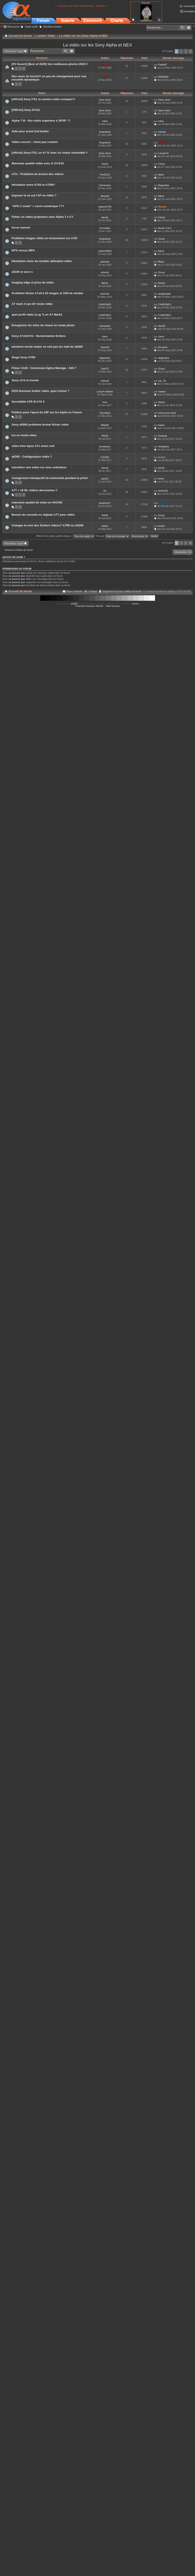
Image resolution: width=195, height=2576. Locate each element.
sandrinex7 (105, 503)
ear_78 (162, 380)
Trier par (112, 536)
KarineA (105, 293)
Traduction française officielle (89, 606)
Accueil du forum (20, 591)
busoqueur (105, 446)
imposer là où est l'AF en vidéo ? (34, 195)
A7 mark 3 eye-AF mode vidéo (32, 303)
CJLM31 (104, 457)
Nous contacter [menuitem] (74, 591)
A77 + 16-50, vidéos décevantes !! (34, 490)
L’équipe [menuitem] (92, 591)
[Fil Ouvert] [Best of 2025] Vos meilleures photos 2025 (48, 64)
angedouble (164, 293)
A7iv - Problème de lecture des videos (37, 174)
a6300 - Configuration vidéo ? (32, 456)
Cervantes (104, 228)
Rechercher (182, 27)
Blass (161, 261)
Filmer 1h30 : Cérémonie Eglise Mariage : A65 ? (44, 368)
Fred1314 (105, 174)
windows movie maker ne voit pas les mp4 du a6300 (47, 346)
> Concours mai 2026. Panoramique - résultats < (81, 6)
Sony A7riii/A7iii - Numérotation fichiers (39, 336)
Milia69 (105, 425)
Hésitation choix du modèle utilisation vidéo (42, 261)
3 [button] (185, 51)
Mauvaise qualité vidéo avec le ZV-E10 (38, 163)
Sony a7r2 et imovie (25, 380)
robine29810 (104, 251)
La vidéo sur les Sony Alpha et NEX (97, 45)
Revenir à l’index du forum (19, 550)
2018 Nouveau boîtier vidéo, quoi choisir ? (41, 391)
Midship (162, 503)
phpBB (74, 603)
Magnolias (163, 185)
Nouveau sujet (13, 51)
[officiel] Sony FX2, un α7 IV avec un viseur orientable (48, 152)
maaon (162, 391)
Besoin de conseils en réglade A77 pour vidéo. (43, 514)
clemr (105, 336)
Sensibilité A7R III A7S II (28, 401)
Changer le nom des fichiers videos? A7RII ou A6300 (48, 525)
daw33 (161, 325)
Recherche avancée (189, 27)
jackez (161, 457)
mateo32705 (104, 206)
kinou (161, 478)
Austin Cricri (164, 228)
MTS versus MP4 (23, 250)
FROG (104, 435)
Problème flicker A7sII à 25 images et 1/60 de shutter (47, 293)
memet (105, 468)
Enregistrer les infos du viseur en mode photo (43, 325)
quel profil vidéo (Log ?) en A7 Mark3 (37, 314)
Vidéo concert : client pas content (35, 142)
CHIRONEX (104, 304)
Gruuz (161, 238)
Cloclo (161, 217)
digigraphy (104, 358)
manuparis (104, 325)
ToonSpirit (104, 413)
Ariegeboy (163, 446)
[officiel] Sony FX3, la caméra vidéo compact (42, 99)
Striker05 (163, 490)
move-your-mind (167, 413)
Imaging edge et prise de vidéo (33, 282)
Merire (104, 283)
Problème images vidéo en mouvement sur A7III (44, 238)
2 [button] (181, 51)
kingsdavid (105, 131)
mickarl (162, 131)
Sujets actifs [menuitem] (31, 26)
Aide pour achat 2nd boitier (30, 131)
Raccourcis (13, 26)
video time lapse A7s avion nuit (33, 446)
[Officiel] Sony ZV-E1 (26, 110)
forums (135, 603)
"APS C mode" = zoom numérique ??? (38, 206)
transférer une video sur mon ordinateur (39, 467)
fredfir (105, 515)
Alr (104, 490)
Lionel (104, 64)
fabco (161, 174)
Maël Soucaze (113, 606)
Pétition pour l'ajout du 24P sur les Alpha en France (47, 412)
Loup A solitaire (105, 391)
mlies (105, 121)
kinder (161, 468)
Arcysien (162, 347)
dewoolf (105, 196)
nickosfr (105, 272)
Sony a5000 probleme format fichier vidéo (40, 424)
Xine (104, 402)
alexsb (104, 217)
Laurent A (163, 153)
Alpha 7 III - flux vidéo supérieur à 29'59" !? (41, 120)
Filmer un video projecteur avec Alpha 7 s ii (41, 216)
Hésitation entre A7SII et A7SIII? (33, 184)
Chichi (104, 164)
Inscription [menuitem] (189, 11)
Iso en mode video (24, 435)
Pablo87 (162, 64)
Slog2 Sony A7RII (23, 357)
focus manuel (21, 227)
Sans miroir (105, 99)
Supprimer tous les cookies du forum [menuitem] (122, 591)
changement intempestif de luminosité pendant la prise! (50, 478)
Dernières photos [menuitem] (52, 26)
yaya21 (105, 478)
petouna (105, 261)
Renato (162, 206)
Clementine (105, 185)
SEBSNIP (163, 77)
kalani (161, 425)
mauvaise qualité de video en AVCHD (37, 502)
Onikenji (162, 435)
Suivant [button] (190, 51)
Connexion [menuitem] (189, 6)
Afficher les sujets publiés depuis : (65, 536)
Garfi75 (105, 368)
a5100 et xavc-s (22, 271)
